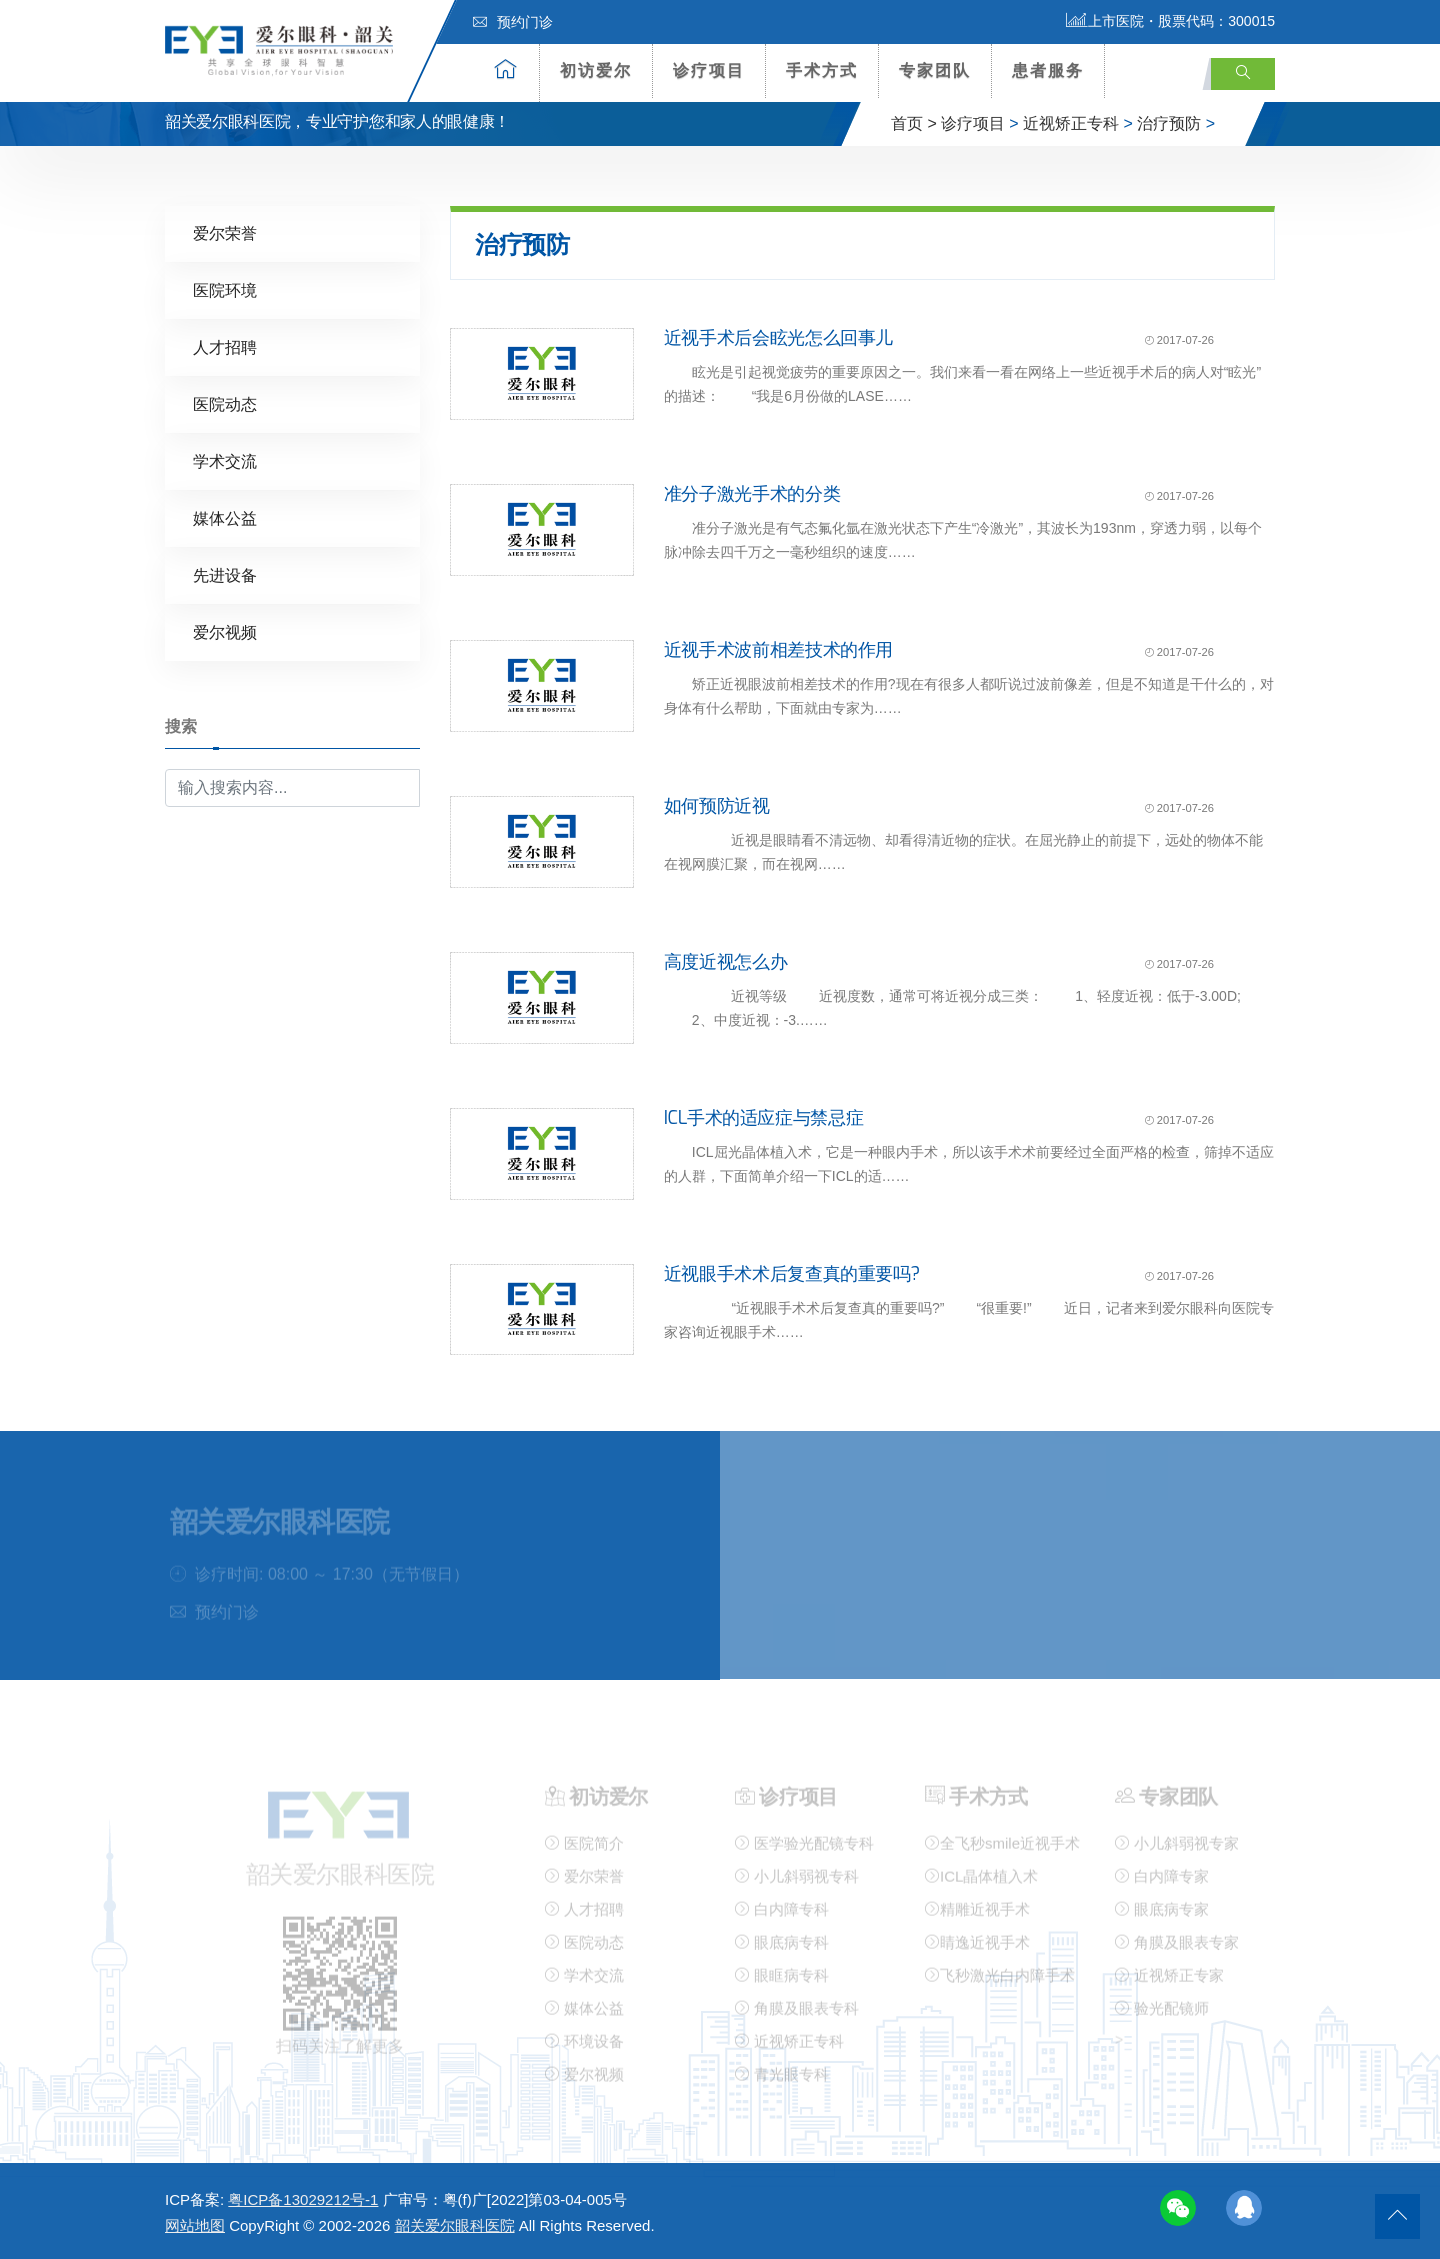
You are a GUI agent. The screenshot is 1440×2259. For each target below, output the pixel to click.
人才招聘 (225, 346)
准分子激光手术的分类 (752, 493)
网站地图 (195, 2225)
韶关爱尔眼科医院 (455, 2225)
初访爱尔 (596, 70)
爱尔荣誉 (225, 232)
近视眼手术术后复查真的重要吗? (792, 1272)
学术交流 (225, 460)
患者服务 (1048, 70)
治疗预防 (1169, 123)
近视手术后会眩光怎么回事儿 (778, 337)
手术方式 (822, 70)
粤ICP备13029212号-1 (303, 2199)
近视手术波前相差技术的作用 (778, 649)
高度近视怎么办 (725, 960)
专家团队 (935, 70)
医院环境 (225, 289)
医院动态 (225, 403)
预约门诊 (513, 22)
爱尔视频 (225, 631)
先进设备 (225, 574)
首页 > (914, 123)
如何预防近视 (717, 805)
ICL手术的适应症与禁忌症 (764, 1116)
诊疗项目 (709, 70)
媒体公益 (225, 517)
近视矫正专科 (1071, 123)
